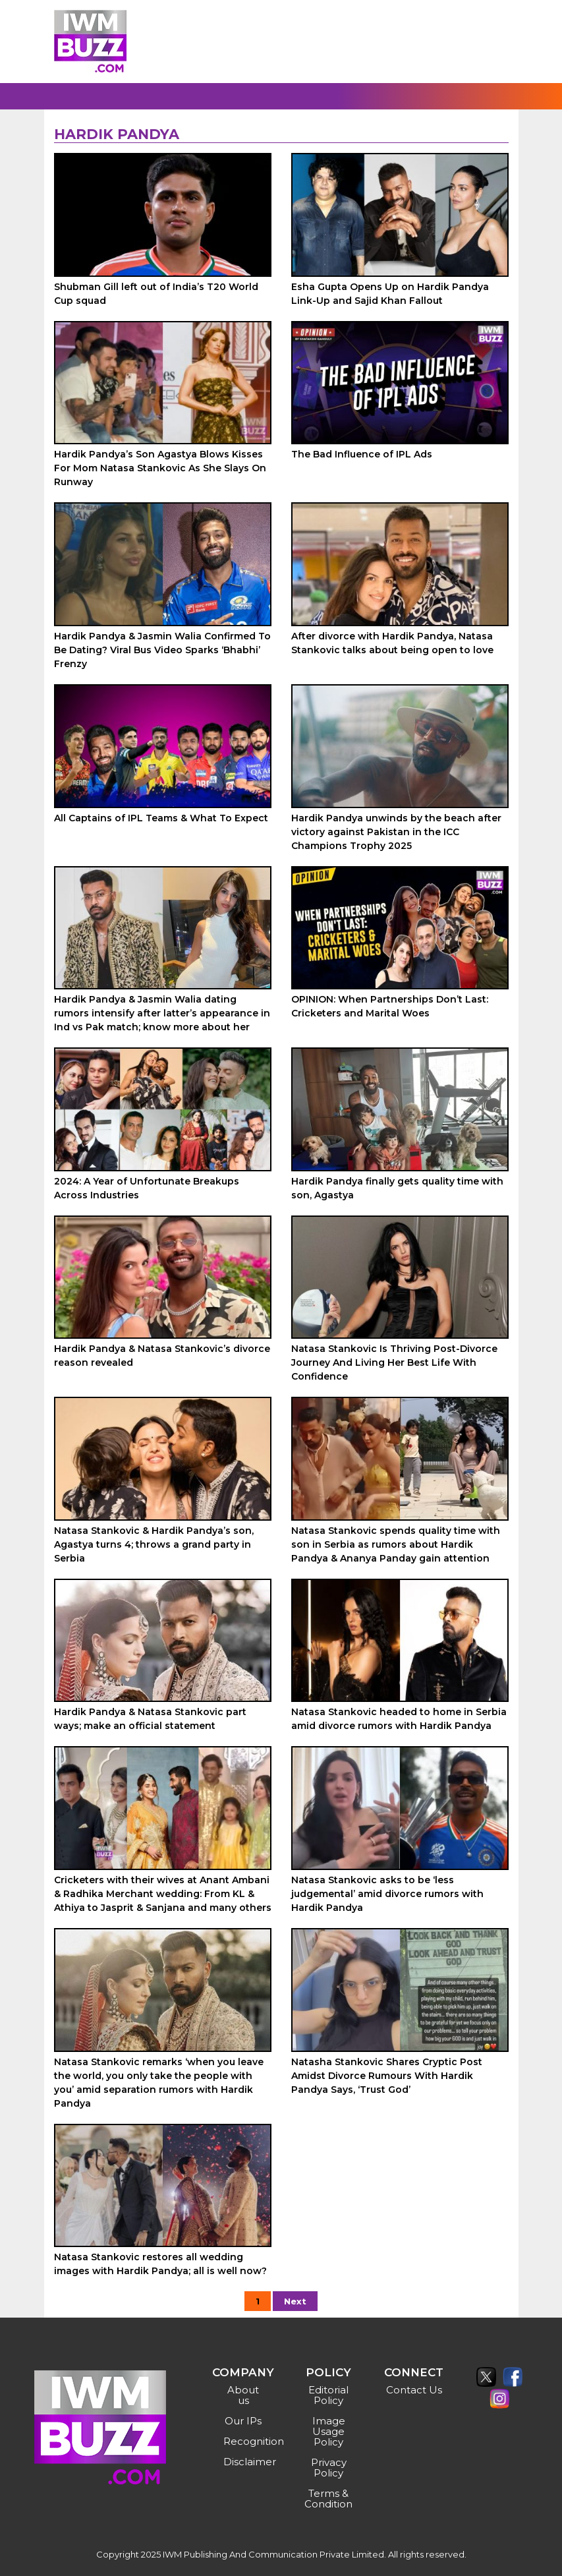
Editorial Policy (328, 2395)
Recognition (244, 2441)
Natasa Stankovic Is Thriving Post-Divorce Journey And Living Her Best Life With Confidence (394, 1362)
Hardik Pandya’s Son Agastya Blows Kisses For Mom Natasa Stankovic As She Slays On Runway (160, 468)
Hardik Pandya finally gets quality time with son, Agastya (397, 1188)
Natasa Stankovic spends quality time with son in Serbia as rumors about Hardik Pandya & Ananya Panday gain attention (395, 1544)
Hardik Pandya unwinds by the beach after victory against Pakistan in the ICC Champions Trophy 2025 (396, 832)
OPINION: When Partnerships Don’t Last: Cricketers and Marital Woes (389, 1006)
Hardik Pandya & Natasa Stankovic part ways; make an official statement (150, 1719)
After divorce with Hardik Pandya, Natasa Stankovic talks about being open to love (392, 643)
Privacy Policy (329, 2467)
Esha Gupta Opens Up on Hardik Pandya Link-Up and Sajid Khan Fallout (390, 294)
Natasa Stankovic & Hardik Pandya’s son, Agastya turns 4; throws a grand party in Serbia (154, 1544)
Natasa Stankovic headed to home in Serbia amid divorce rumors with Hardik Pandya (399, 1719)
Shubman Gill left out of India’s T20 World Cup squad (156, 294)
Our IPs (243, 2421)
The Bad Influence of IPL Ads (361, 454)
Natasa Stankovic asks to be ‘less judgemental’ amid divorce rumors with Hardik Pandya (387, 1894)
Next (295, 2301)
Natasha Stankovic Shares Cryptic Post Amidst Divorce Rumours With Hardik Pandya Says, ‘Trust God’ (386, 2075)
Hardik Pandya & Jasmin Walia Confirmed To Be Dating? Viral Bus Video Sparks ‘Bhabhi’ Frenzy (162, 650)
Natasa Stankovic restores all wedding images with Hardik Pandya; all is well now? (160, 2264)
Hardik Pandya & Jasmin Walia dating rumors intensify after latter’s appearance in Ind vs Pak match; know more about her (162, 1013)
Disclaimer (244, 2461)
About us (243, 2395)
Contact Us (414, 2390)
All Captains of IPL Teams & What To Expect (161, 818)
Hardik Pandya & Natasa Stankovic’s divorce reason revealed (162, 1355)
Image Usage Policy (328, 2431)
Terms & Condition (328, 2498)
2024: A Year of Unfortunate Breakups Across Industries (146, 1188)
